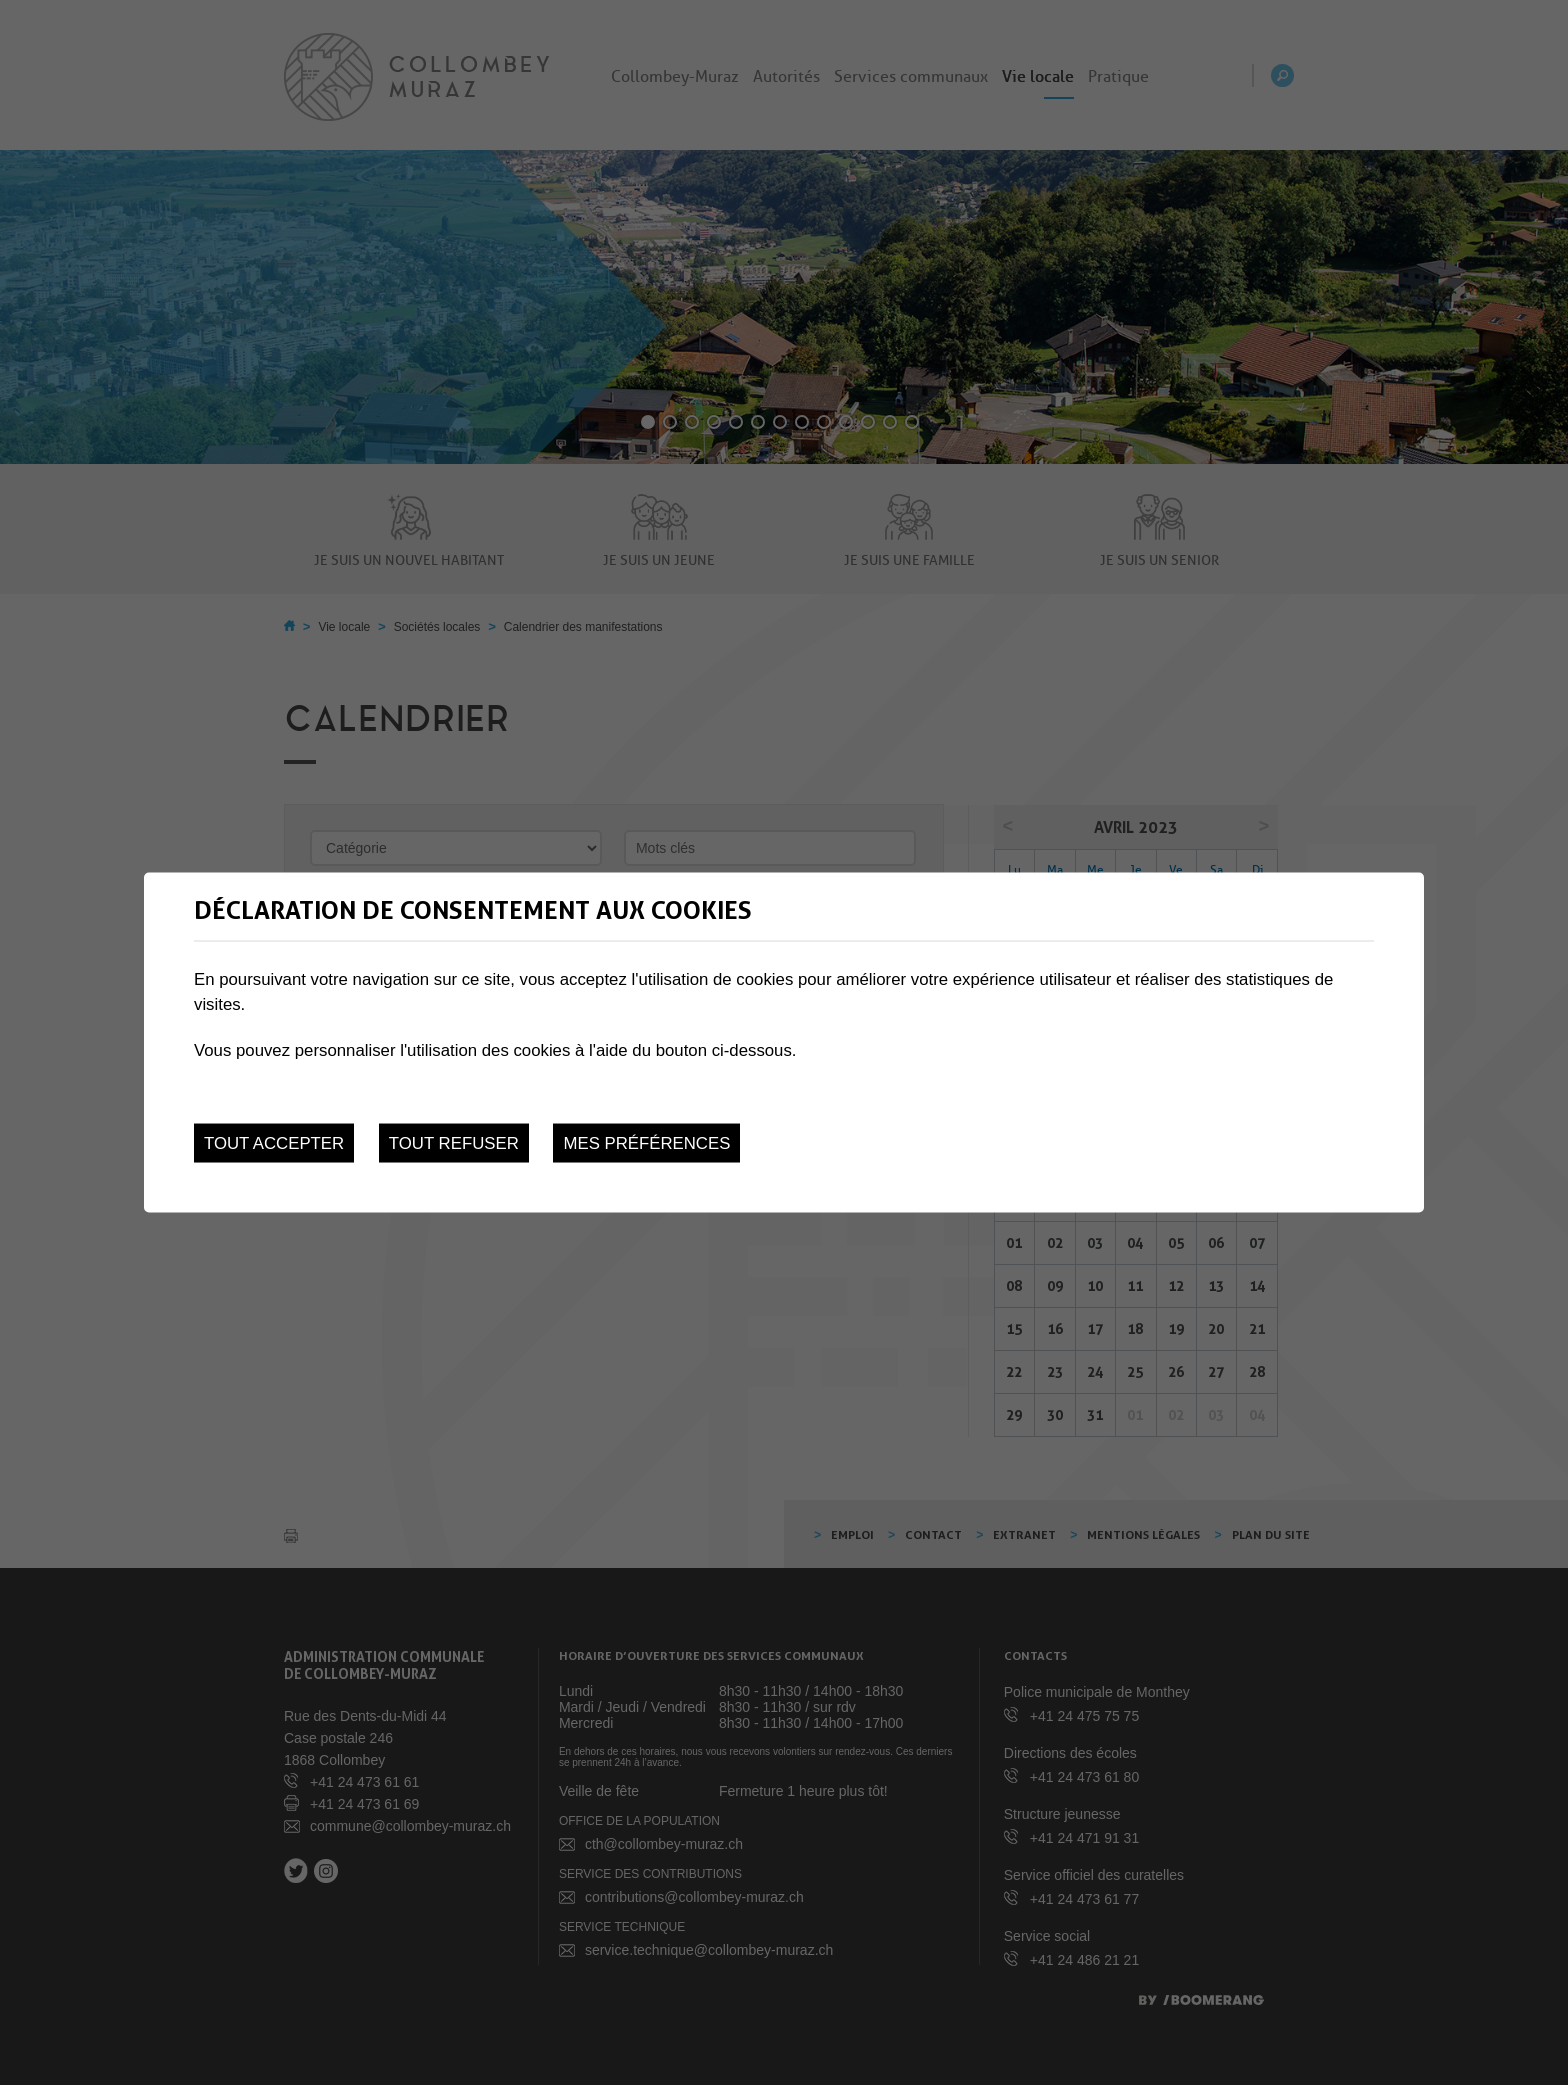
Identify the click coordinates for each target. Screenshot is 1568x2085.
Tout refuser (454, 1143)
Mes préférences (646, 1143)
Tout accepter (274, 1143)
